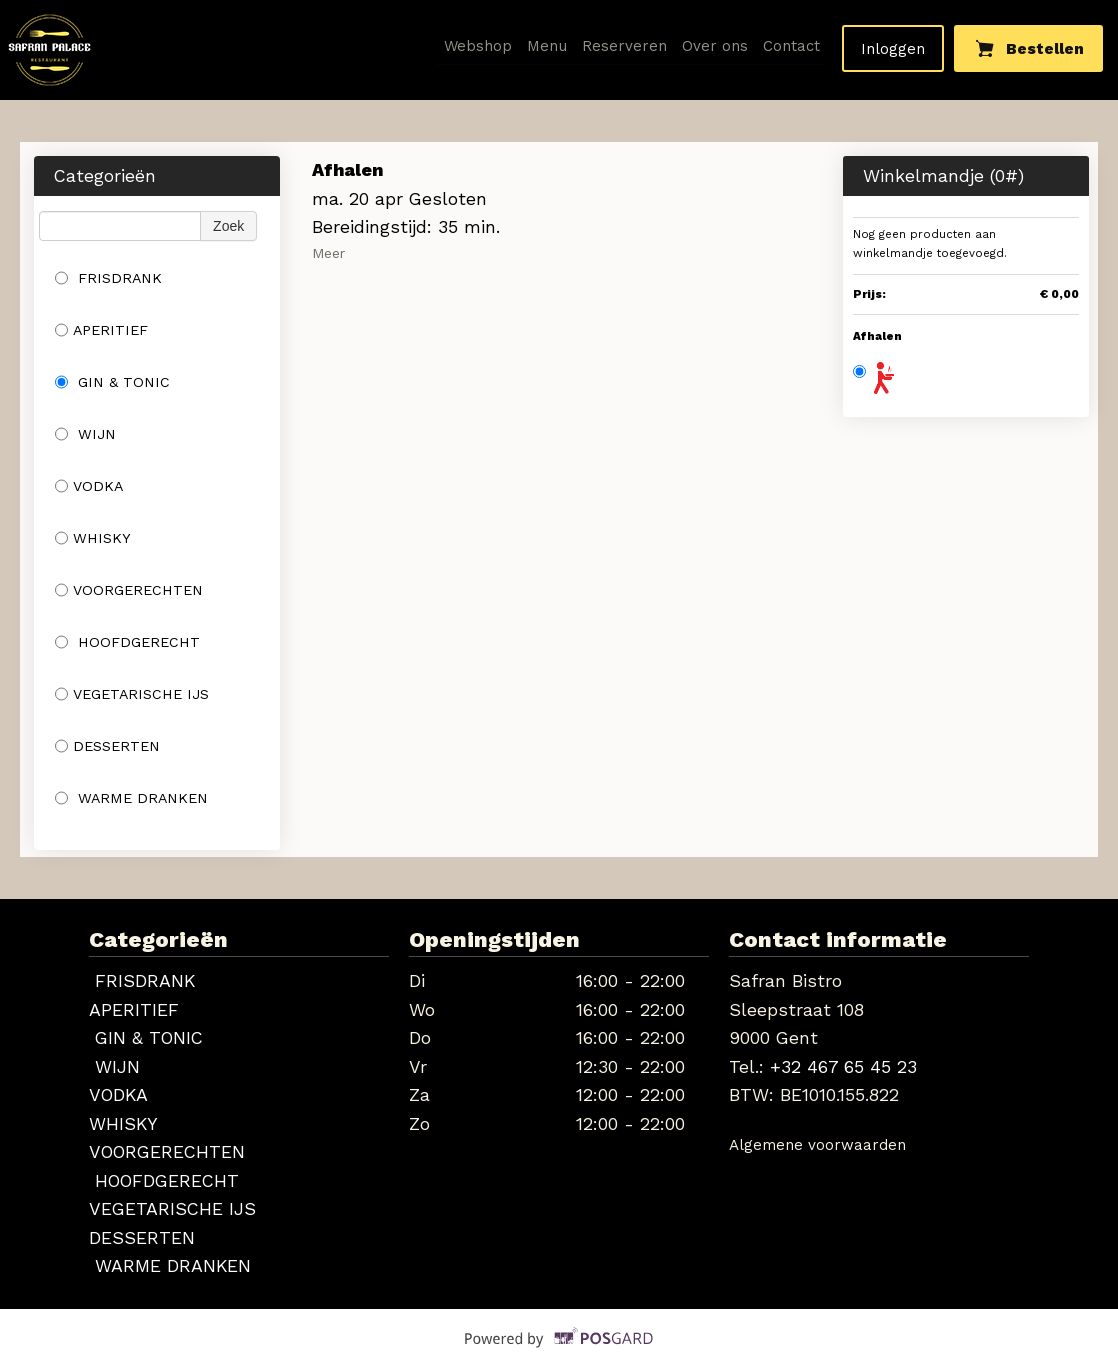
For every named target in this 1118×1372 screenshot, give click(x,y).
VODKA (89, 486)
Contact (791, 46)
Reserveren (624, 46)
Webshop (479, 46)
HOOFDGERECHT (127, 642)
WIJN (85, 434)
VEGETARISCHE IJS (132, 694)
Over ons (715, 46)
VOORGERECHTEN (129, 590)
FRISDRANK (108, 278)
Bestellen (1029, 48)
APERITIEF (101, 330)
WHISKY (93, 538)
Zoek (228, 226)
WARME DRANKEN (131, 798)
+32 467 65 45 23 (843, 1066)
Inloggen (893, 49)
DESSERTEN (107, 746)
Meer (328, 253)
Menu (547, 46)
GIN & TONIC (112, 382)
